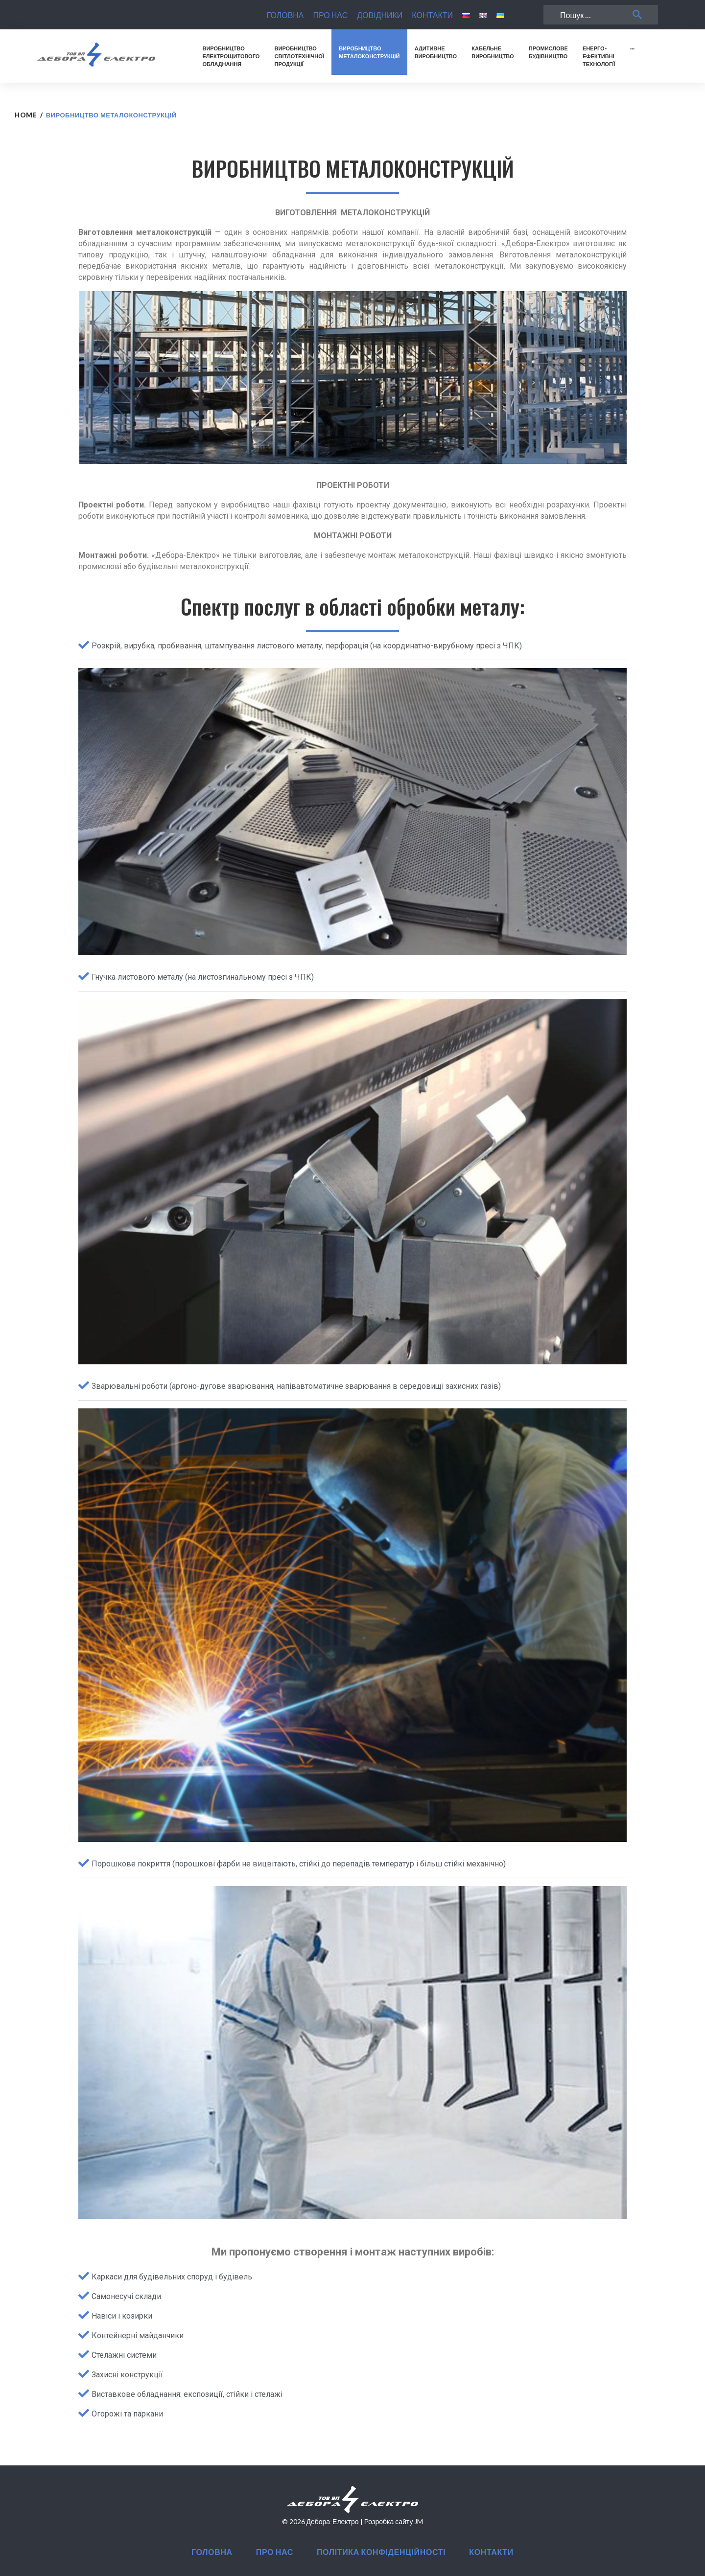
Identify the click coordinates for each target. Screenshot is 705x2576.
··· (632, 48)
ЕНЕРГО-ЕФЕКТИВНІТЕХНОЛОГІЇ (599, 56)
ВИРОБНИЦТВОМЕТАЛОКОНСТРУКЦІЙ (369, 52)
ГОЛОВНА (285, 15)
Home (26, 115)
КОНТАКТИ (432, 15)
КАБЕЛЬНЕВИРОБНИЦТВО (492, 52)
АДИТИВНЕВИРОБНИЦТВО (436, 52)
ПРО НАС (330, 15)
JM (418, 2521)
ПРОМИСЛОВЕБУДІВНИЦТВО (548, 52)
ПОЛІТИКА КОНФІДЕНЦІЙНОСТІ (381, 2551)
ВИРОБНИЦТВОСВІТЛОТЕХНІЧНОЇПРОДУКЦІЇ (299, 56)
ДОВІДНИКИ (379, 15)
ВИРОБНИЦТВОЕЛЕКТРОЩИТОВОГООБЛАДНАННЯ (230, 56)
